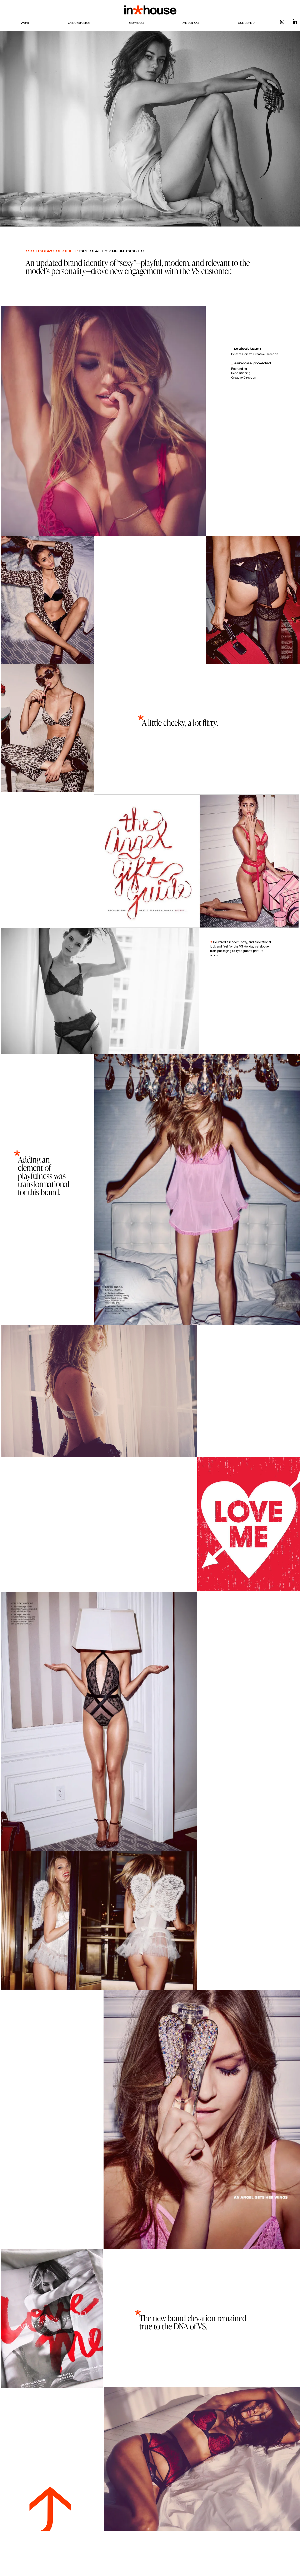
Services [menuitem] (136, 23)
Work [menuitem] (24, 23)
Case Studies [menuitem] (79, 23)
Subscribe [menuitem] (246, 23)
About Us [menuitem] (190, 23)
